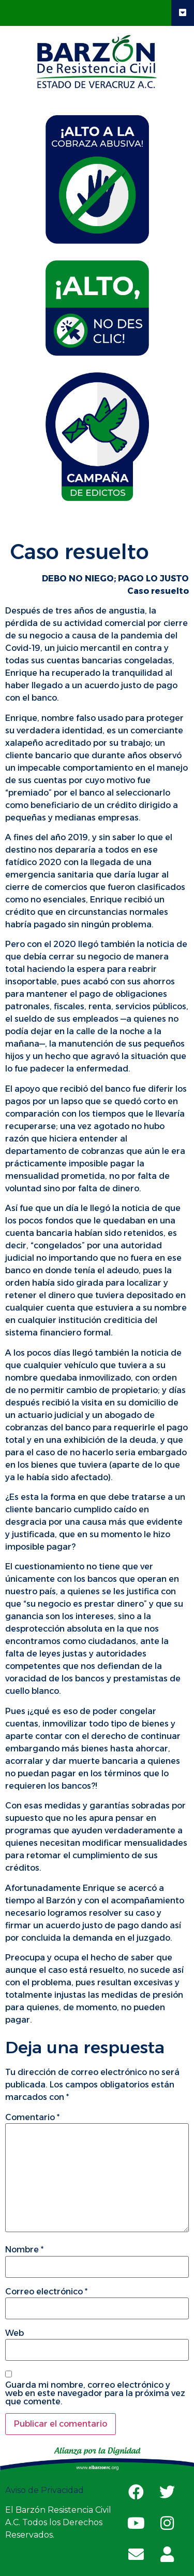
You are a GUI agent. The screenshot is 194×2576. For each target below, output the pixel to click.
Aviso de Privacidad (45, 2490)
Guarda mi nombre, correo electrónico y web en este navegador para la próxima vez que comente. (95, 2393)
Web (14, 2333)
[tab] (97, 179)
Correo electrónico (46, 2292)
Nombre (24, 2250)
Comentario (32, 2117)
